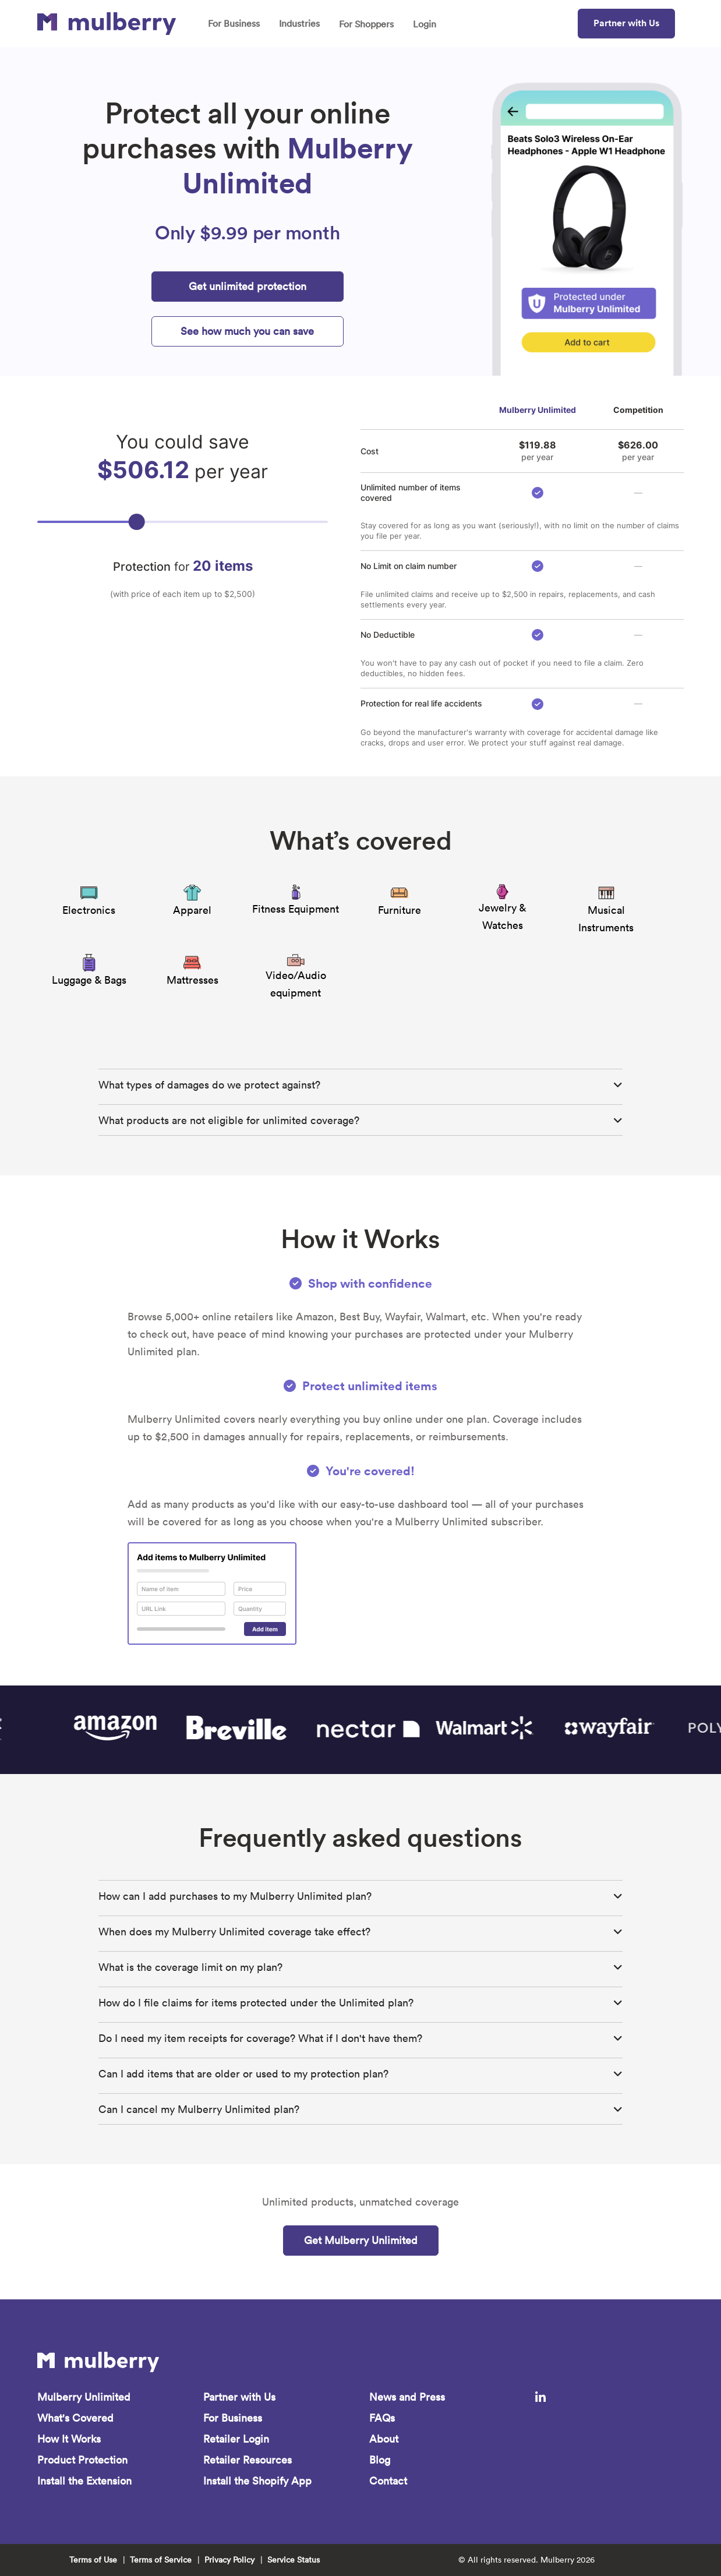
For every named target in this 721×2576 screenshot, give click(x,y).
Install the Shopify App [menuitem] (257, 2480)
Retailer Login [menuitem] (236, 2439)
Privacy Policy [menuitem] (229, 2559)
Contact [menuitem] (388, 2480)
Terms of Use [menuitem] (93, 2559)
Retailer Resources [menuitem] (247, 2460)
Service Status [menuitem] (293, 2559)
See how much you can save (247, 331)
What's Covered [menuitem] (75, 2418)
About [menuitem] (383, 2439)
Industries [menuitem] (299, 23)
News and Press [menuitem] (407, 2397)
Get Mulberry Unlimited (361, 2240)
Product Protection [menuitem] (82, 2460)
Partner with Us (626, 23)
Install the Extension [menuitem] (84, 2480)
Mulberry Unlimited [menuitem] (83, 2397)
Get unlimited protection (247, 286)
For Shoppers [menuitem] (366, 24)
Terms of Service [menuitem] (161, 2559)
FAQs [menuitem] (382, 2418)
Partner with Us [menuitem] (239, 2397)
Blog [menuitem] (379, 2460)
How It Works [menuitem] (69, 2439)
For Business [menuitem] (234, 23)
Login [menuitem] (424, 24)
